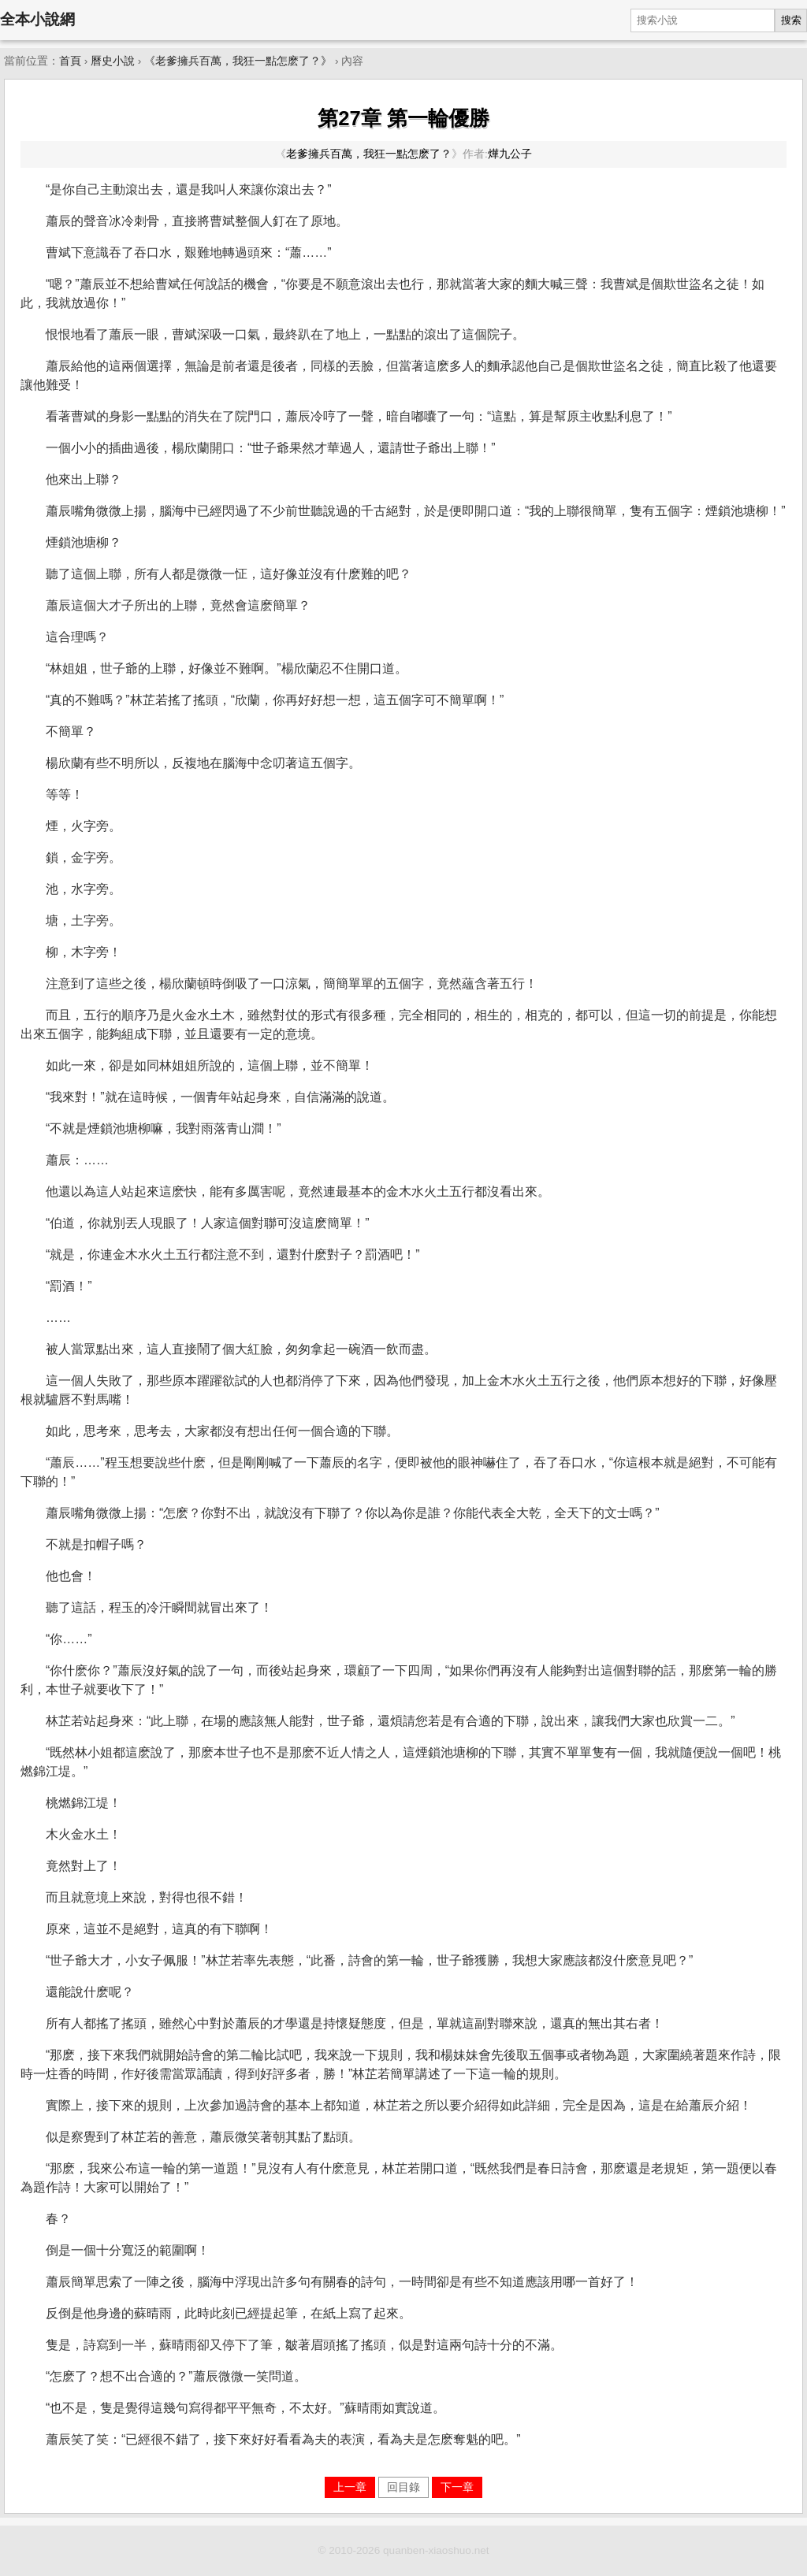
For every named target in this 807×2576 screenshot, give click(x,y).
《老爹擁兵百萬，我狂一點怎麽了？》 (238, 61)
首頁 (70, 61)
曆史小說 (113, 61)
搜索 (791, 20)
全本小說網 (37, 19)
